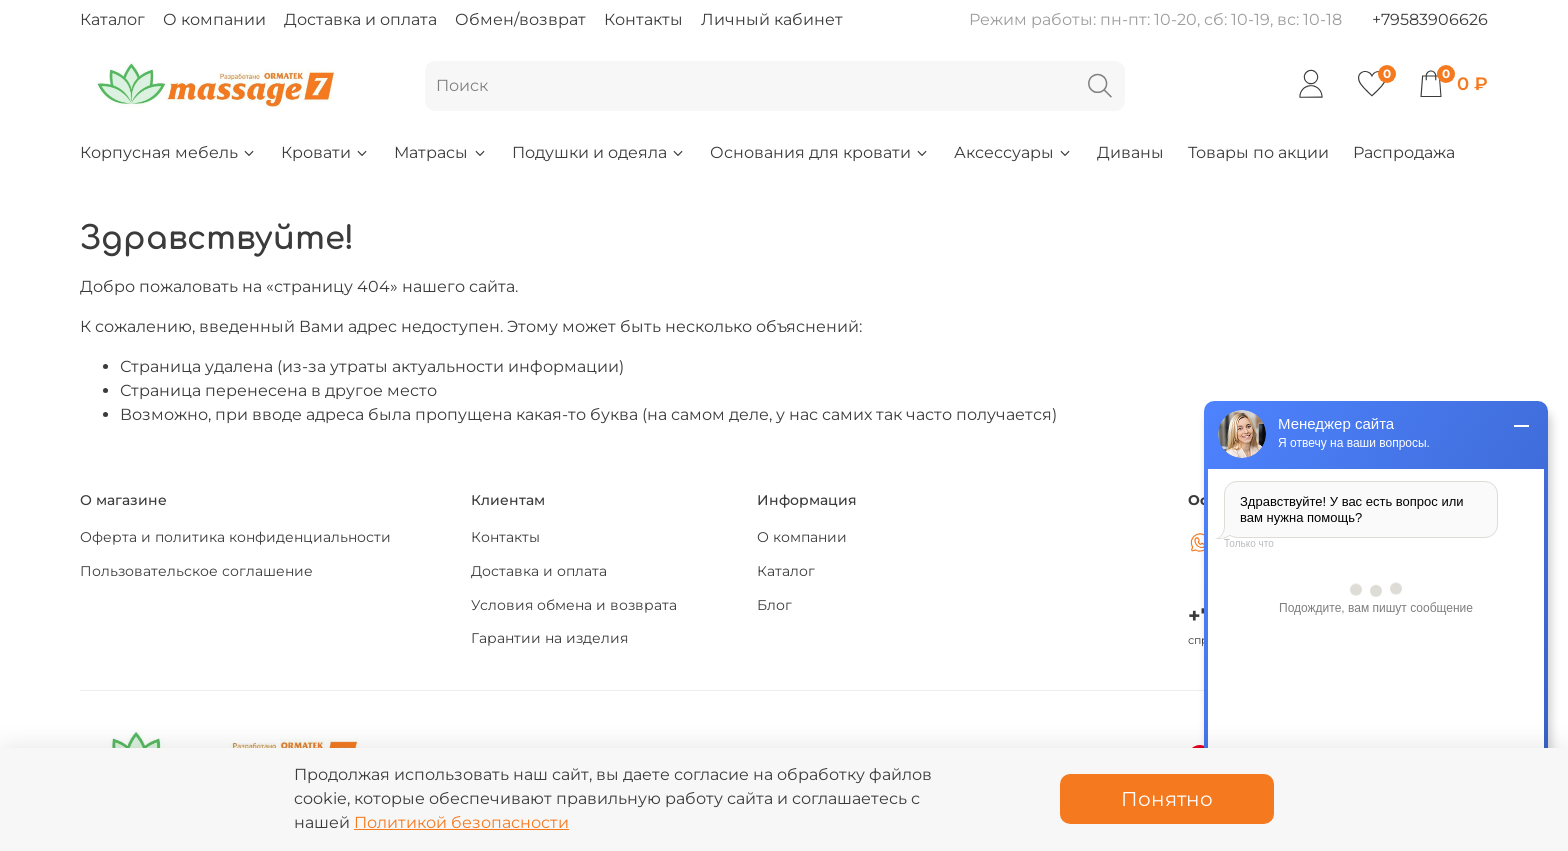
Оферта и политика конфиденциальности (235, 537)
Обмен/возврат (520, 19)
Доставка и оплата (360, 19)
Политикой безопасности (461, 822)
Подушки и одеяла (599, 152)
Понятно (1167, 799)
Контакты (643, 19)
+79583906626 (1430, 19)
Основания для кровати (820, 152)
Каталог (112, 19)
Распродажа (1404, 152)
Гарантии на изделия (549, 638)
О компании (214, 19)
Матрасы (440, 152)
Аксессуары (1013, 152)
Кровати (325, 152)
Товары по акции (1258, 152)
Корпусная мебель (168, 152)
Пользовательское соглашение (196, 571)
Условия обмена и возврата (574, 605)
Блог (774, 605)
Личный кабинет (772, 19)
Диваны (1130, 152)
